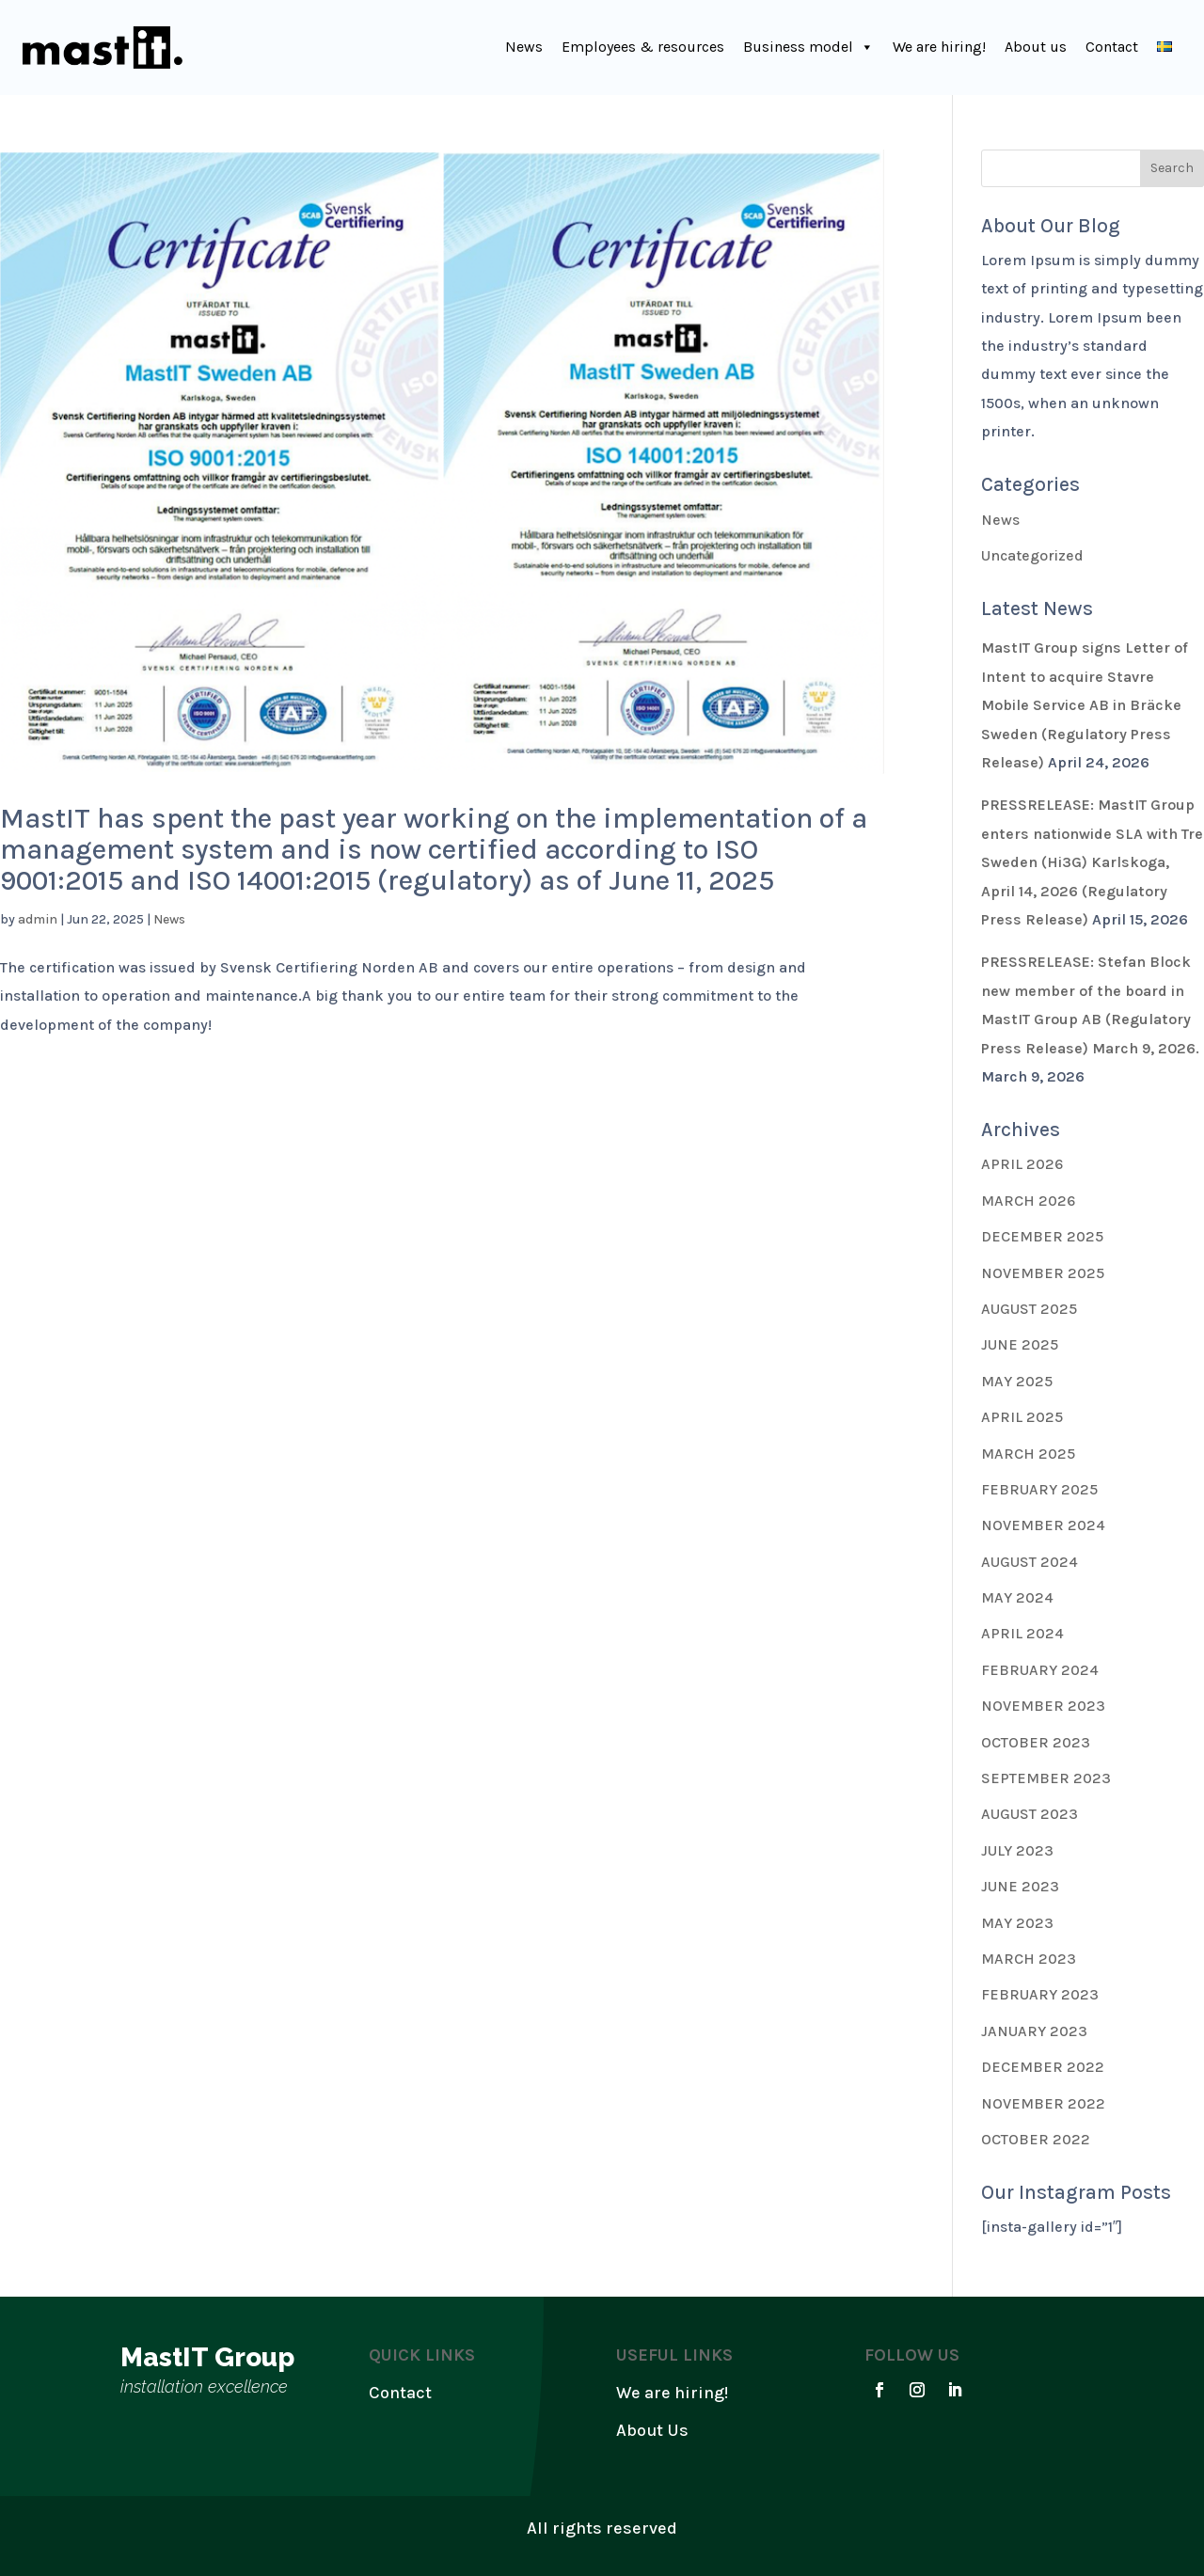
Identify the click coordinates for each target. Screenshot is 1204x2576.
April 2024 (1022, 1633)
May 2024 (1017, 1597)
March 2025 (1028, 1453)
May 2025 (1017, 1381)
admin (37, 919)
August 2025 (1029, 1309)
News (524, 46)
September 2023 (1046, 1778)
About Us (652, 2430)
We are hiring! (939, 46)
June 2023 (1020, 1886)
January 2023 (1034, 2031)
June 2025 (1019, 1344)
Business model (808, 47)
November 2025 (1042, 1273)
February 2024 (1040, 1670)
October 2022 (1035, 2139)
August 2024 (1029, 1562)
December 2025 (1042, 1236)
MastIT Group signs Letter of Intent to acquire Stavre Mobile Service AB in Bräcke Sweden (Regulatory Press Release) (1084, 705)
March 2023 (1028, 1959)
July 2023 (1017, 1850)
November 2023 (1043, 1706)
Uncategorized (1032, 555)
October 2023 (1035, 1742)
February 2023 (1040, 1994)
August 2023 (1029, 1814)
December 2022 (1042, 2067)
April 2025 (1022, 1417)
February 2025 (1039, 1489)
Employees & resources (643, 46)
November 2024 (1043, 1525)
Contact (1111, 46)
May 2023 (1017, 1923)
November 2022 (1043, 2103)
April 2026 (1022, 1164)
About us (1036, 46)
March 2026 (1028, 1200)
